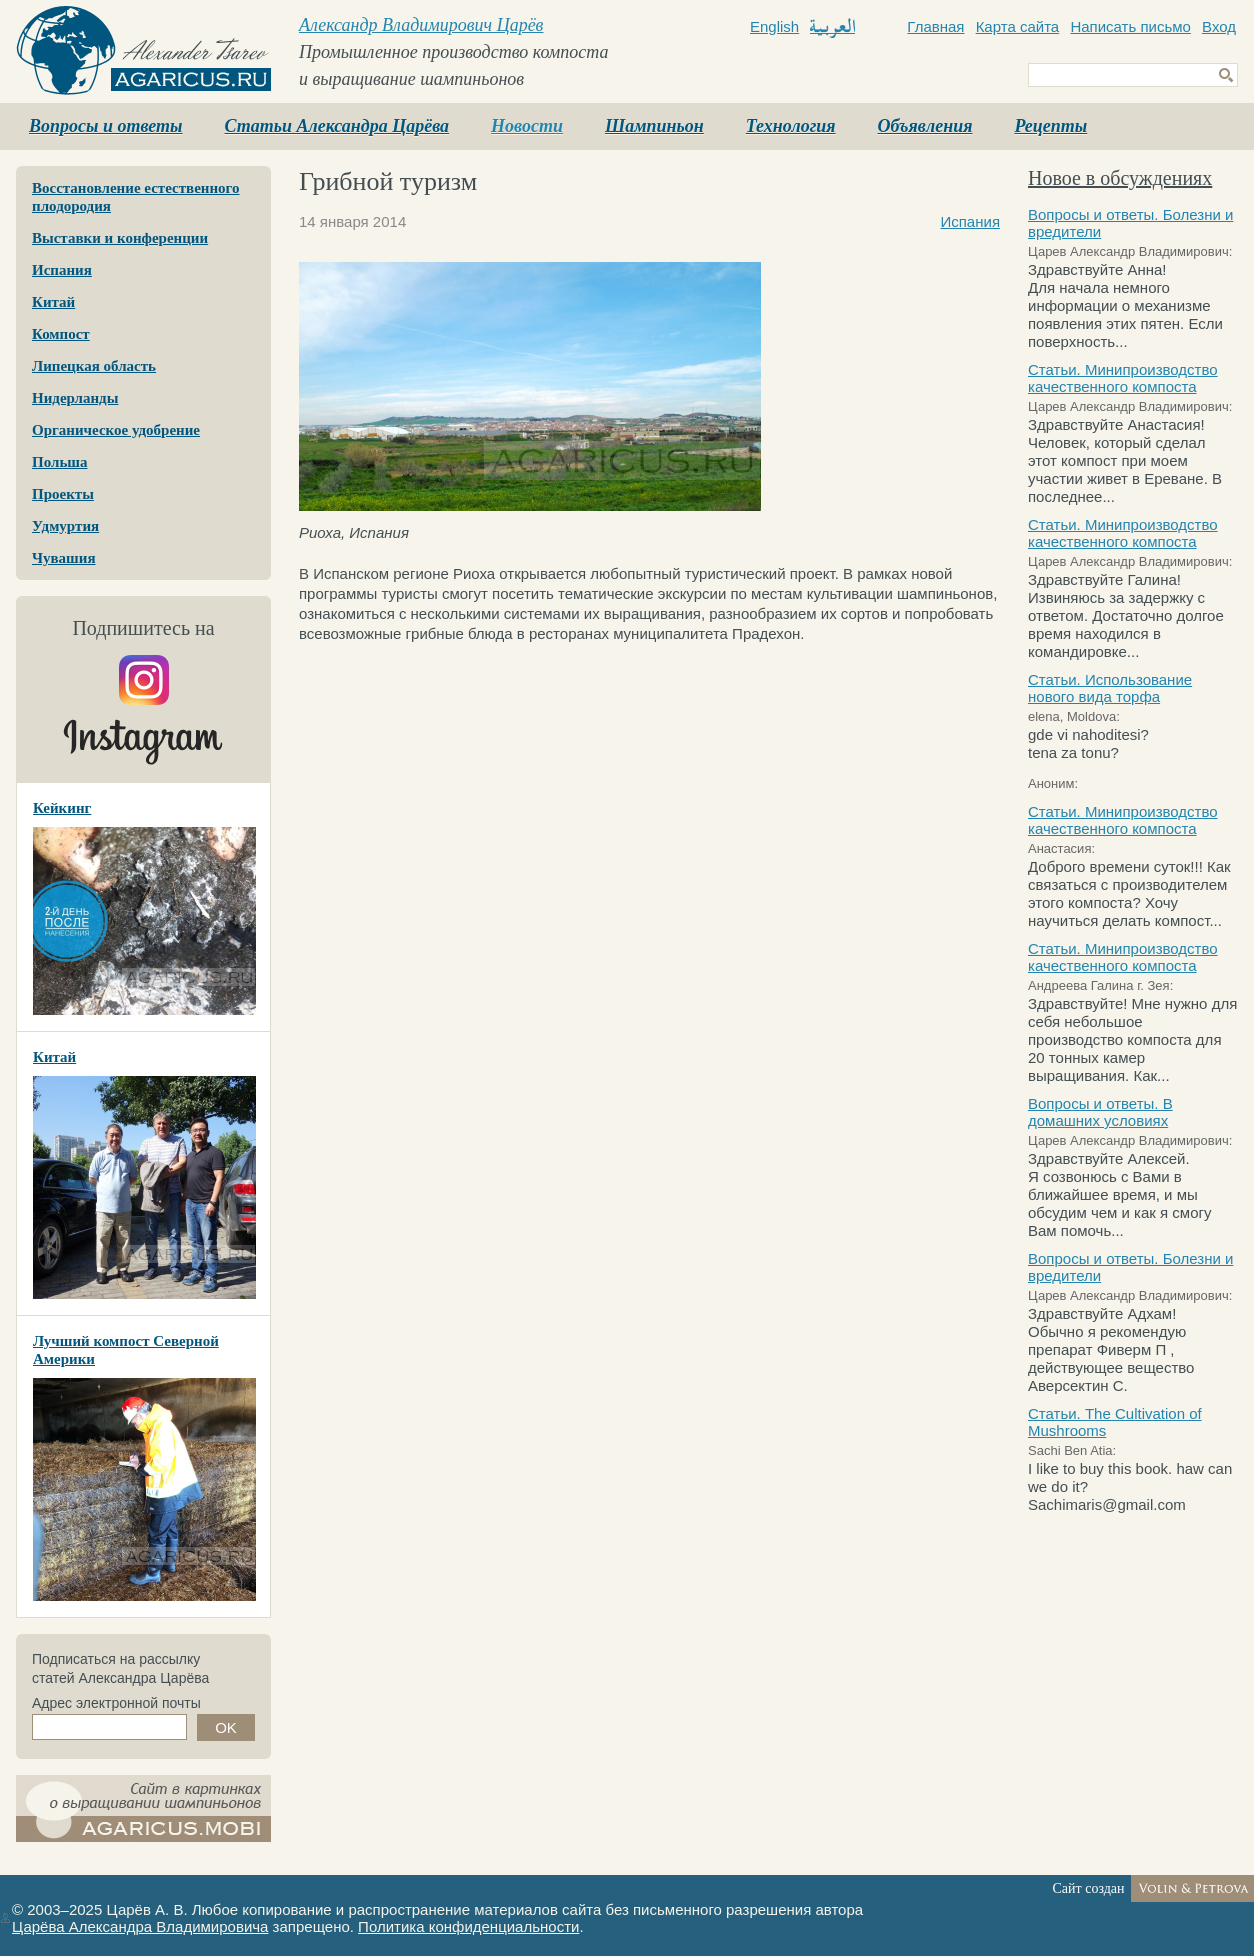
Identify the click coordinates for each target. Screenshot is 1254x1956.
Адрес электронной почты (116, 1703)
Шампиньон (654, 126)
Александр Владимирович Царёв (421, 25)
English (774, 26)
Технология (791, 126)
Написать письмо (1130, 26)
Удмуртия (65, 526)
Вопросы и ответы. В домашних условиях (1100, 1112)
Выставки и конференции (120, 238)
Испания (62, 270)
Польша (59, 462)
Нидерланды (75, 398)
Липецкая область (94, 366)
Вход (1219, 26)
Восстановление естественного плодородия (136, 197)
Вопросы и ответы (106, 126)
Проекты (63, 494)
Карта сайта (1018, 26)
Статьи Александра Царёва (337, 126)
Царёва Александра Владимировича (140, 1926)
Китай (53, 302)
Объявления (925, 126)
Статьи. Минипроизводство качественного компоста (1123, 378)
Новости (527, 126)
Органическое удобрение (116, 430)
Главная (935, 26)
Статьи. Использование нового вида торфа (1110, 688)
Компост (61, 334)
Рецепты (1050, 126)
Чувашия (64, 558)
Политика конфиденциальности (468, 1926)
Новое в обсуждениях (1120, 178)
